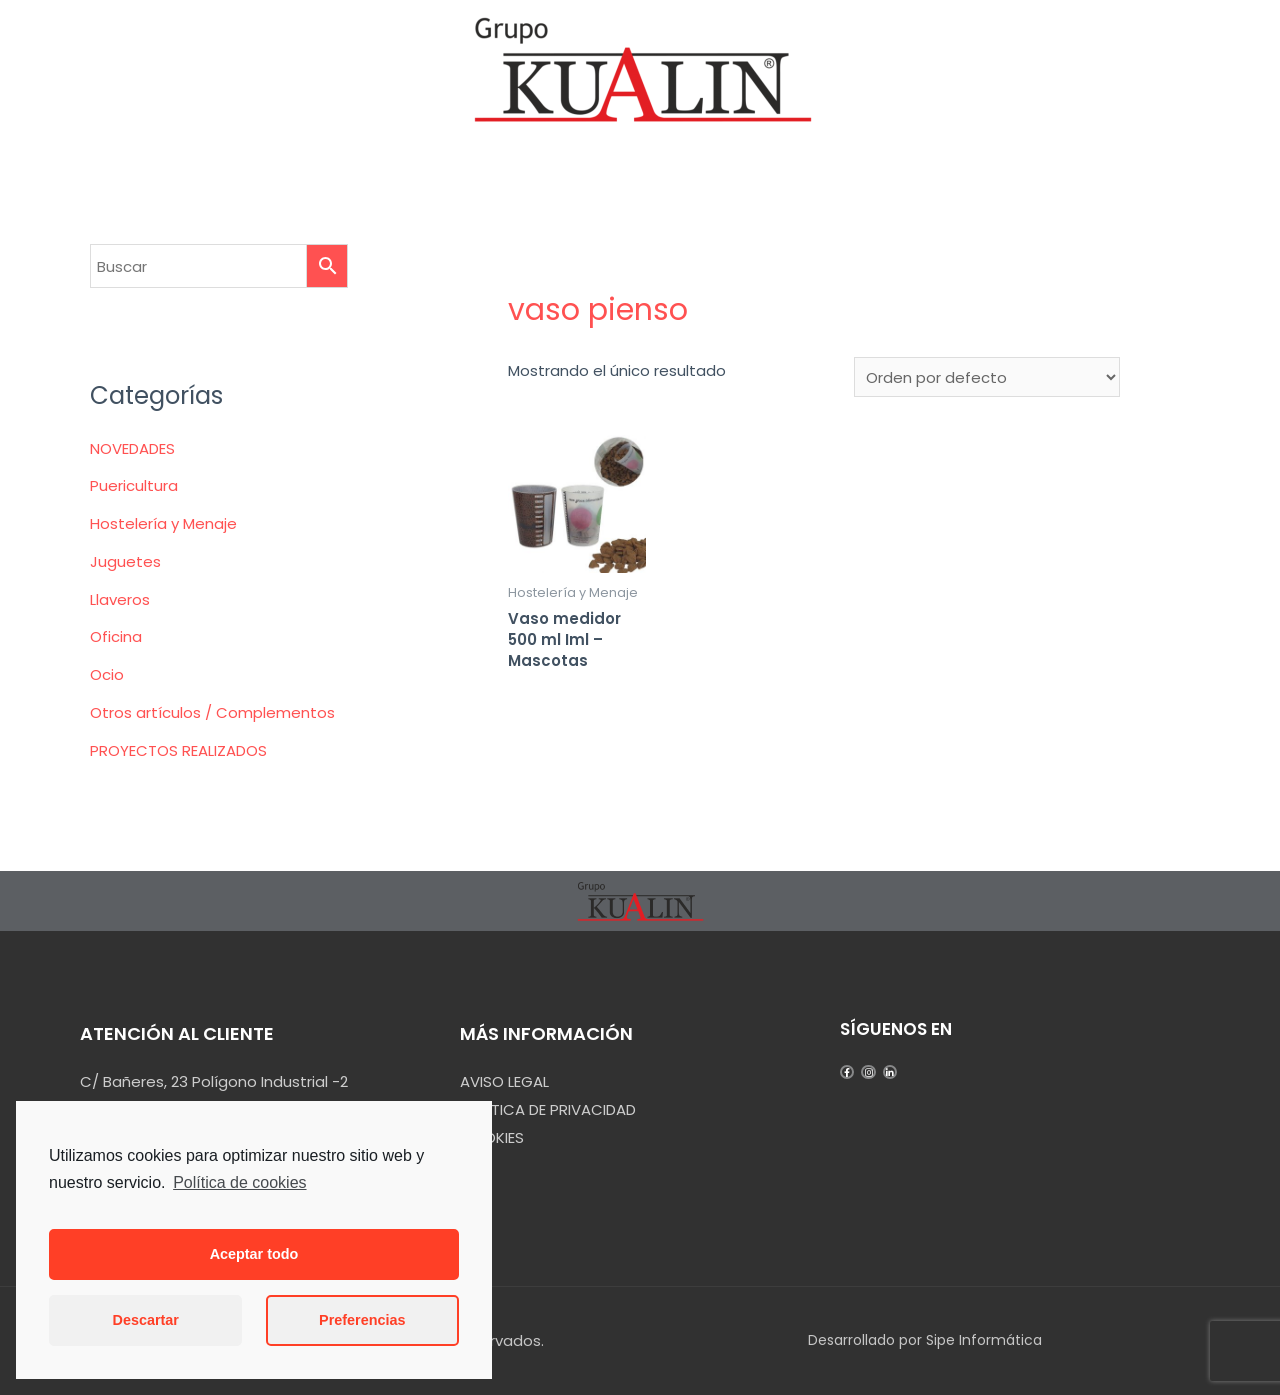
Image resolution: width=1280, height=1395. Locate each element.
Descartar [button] (146, 1320)
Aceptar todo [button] (254, 1254)
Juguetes (125, 561)
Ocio (107, 674)
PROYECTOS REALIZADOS (178, 750)
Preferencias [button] (362, 1320)
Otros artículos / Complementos (212, 712)
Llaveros (120, 599)
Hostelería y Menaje (163, 523)
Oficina (116, 636)
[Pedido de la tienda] (987, 377)
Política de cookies (239, 1182)
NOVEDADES (132, 448)
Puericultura (134, 485)
